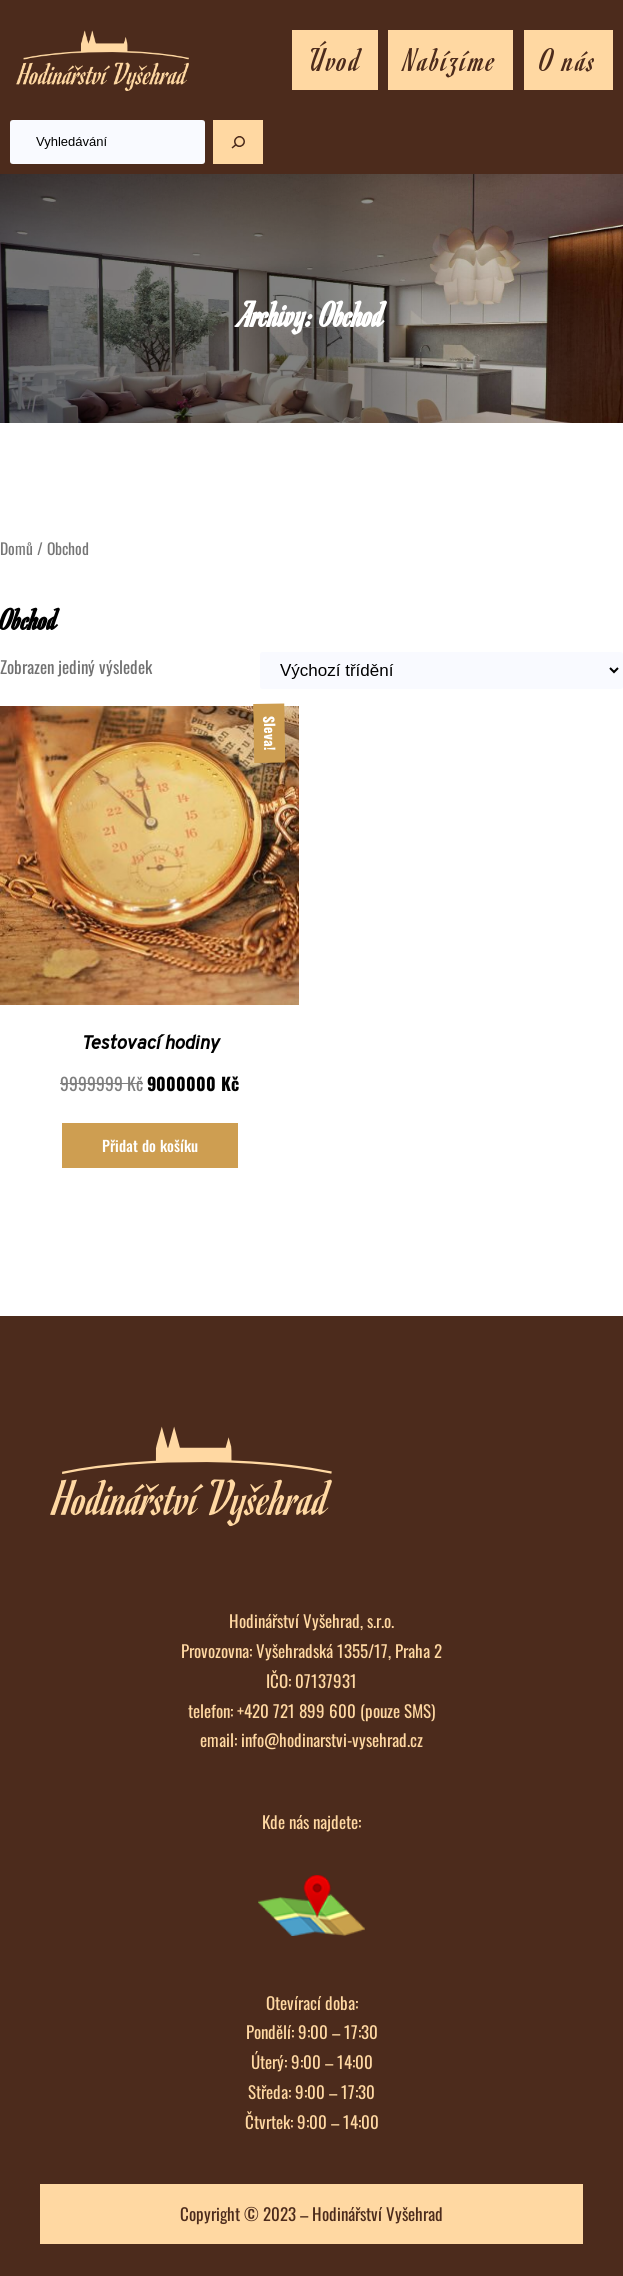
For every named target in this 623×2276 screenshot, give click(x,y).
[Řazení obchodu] (441, 670)
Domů (16, 548)
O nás (568, 59)
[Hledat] (238, 142)
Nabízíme (450, 59)
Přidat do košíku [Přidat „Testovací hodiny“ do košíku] (150, 1145)
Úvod (335, 59)
